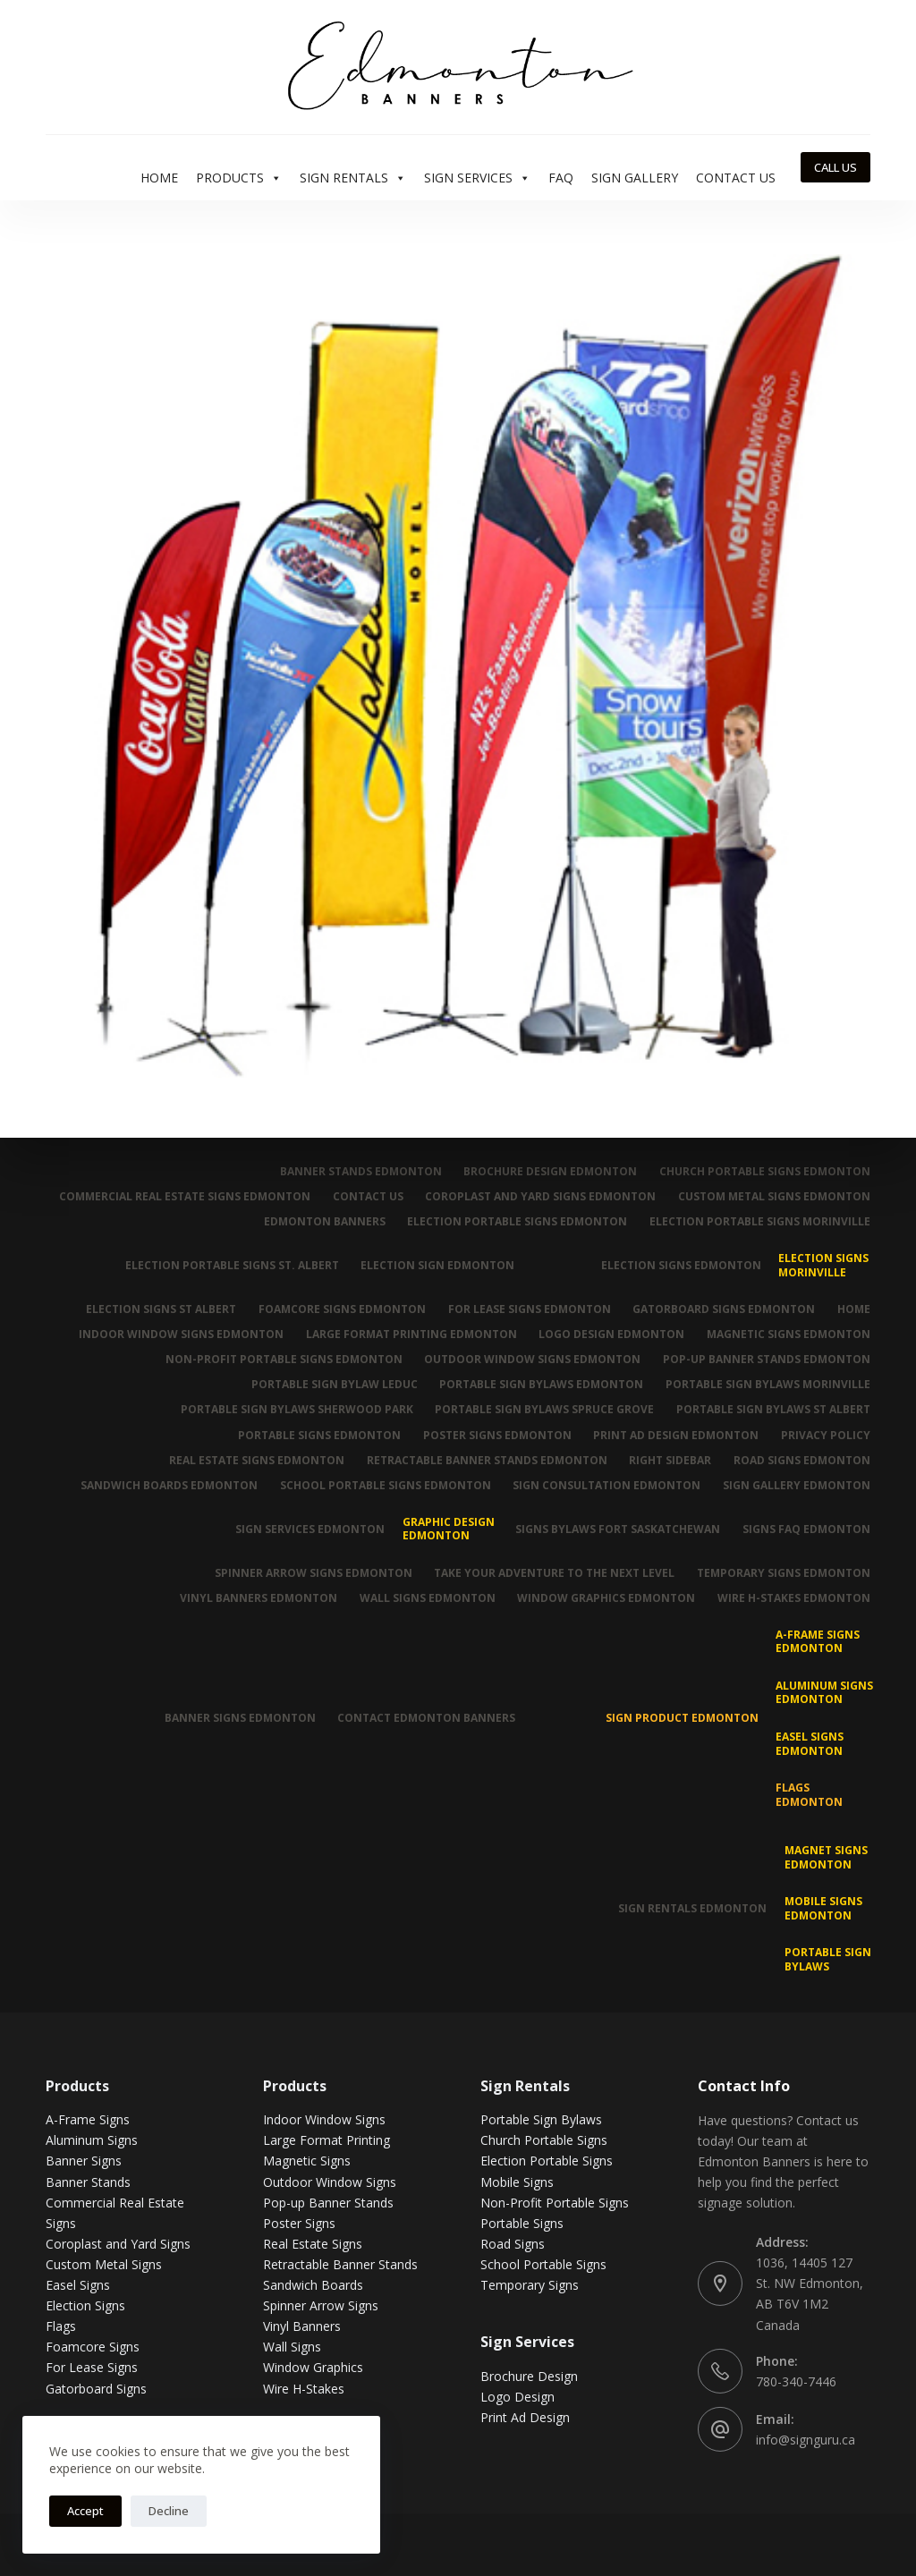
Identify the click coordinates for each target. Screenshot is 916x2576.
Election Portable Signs (546, 2160)
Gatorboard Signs (96, 2387)
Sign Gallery (634, 177)
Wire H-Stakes (303, 2387)
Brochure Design (529, 2376)
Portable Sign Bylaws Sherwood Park (296, 1409)
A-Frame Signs (88, 2119)
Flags (61, 2326)
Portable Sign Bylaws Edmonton (541, 1384)
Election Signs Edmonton (681, 1265)
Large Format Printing (326, 2139)
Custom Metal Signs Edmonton (774, 1197)
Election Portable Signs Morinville (759, 1222)
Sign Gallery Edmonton (796, 1486)
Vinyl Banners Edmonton (257, 1598)
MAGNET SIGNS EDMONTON (826, 1857)
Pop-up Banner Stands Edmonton (766, 1359)
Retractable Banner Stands (340, 2264)
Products (239, 178)
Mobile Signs (517, 2181)
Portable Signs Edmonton (318, 1435)
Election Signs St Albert (160, 1309)
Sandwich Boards (313, 2284)
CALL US (835, 167)
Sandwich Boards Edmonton (168, 1486)
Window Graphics (313, 2367)
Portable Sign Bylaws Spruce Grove (544, 1409)
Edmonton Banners (324, 1222)
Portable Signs (522, 2223)
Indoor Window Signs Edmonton (180, 1334)
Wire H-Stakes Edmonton (793, 1598)
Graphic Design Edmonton (448, 1529)
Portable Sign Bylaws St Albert (773, 1409)
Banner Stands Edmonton (360, 1172)
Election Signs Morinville (823, 1265)
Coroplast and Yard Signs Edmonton (540, 1197)
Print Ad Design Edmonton (676, 1435)
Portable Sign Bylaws (828, 1959)
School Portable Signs (543, 2264)
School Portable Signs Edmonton (384, 1486)
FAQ (560, 177)
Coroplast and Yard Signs (118, 2243)
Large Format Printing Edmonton (410, 1334)
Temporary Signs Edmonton (783, 1572)
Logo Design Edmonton (611, 1334)
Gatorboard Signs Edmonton (723, 1309)
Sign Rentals (353, 178)
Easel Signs (78, 2284)
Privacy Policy (825, 1435)
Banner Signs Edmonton (239, 1717)
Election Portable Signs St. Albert (231, 1265)
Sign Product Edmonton (682, 1717)
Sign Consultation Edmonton (606, 1486)
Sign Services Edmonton (310, 1529)
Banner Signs (84, 2160)
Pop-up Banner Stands (328, 2202)
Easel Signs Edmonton (810, 1743)
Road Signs (512, 2243)
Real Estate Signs (312, 2243)
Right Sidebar (670, 1460)
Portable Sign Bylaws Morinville (768, 1384)
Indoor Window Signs (324, 2119)
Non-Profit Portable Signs (554, 2202)
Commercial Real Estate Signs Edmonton (184, 1197)
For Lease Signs (92, 2367)
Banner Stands (88, 2181)
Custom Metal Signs (104, 2264)
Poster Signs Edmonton (496, 1435)
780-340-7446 (796, 2381)
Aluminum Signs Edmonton (824, 1692)
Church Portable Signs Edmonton (764, 1172)
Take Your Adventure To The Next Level (554, 1572)
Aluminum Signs (92, 2139)
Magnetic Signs (307, 2160)
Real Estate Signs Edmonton (256, 1460)
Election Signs (85, 2305)
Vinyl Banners (302, 2326)
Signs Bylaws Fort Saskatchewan (617, 1529)
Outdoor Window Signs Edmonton (532, 1359)
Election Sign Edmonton (437, 1265)
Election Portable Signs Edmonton (517, 1222)
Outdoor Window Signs (329, 2181)
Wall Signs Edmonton (427, 1598)
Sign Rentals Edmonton (692, 1908)
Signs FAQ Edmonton (806, 1529)
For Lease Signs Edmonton (528, 1309)
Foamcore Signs (93, 2346)
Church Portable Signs (543, 2139)
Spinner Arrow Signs (320, 2305)
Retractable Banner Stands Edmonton (486, 1460)
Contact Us (736, 177)
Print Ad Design (525, 2417)
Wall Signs (292, 2346)
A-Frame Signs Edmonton (818, 1642)
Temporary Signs (529, 2284)
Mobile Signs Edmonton (823, 1908)
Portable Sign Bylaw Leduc (333, 1384)
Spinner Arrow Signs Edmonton (312, 1572)
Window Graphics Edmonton (606, 1598)
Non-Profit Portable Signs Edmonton (283, 1359)
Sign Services (477, 178)
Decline (168, 2511)
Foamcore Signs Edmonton (341, 1309)
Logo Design (517, 2396)
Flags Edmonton (809, 1794)
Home (159, 177)
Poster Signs (299, 2223)
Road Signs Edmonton (802, 1460)
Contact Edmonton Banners (426, 1717)
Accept (85, 2511)
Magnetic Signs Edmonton (788, 1334)
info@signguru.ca (805, 2439)
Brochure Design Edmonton (550, 1172)
